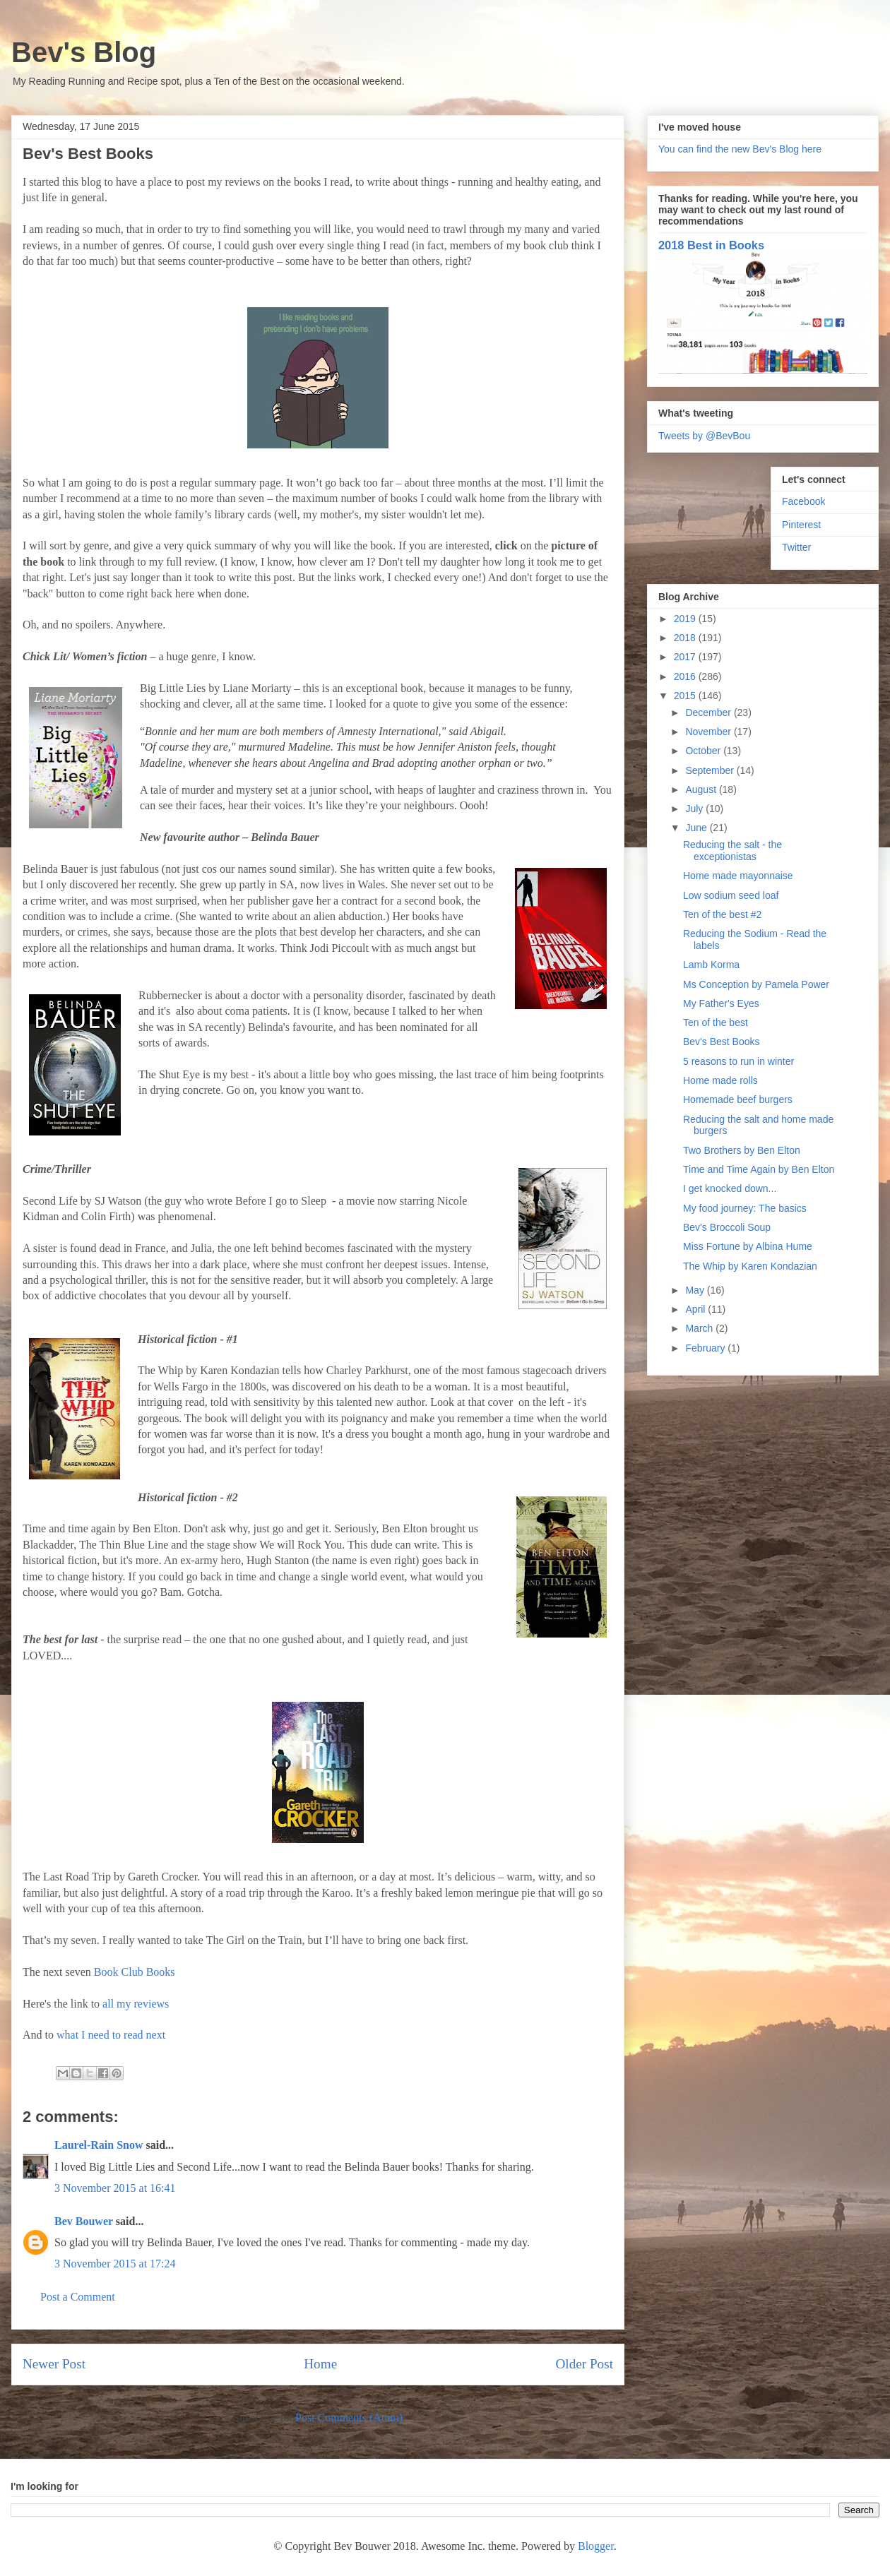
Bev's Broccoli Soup (727, 1227)
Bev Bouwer (83, 2221)
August (701, 789)
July (695, 808)
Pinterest (801, 524)
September (710, 770)
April (696, 1309)
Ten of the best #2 (722, 914)
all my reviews (135, 2004)
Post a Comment (77, 2297)
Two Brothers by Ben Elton (741, 1150)
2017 (686, 656)
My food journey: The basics (745, 1208)
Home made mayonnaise (738, 875)
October (704, 750)
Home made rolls (720, 1080)
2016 (686, 676)
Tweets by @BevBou (704, 435)
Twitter (796, 547)
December (709, 712)
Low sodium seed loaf (730, 895)
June (697, 827)
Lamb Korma (711, 964)
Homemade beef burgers (738, 1099)
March (700, 1328)
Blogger (596, 2546)
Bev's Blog (83, 52)
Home (320, 2363)
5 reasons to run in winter (738, 1061)
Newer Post (54, 2363)
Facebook (803, 501)
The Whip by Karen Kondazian (750, 1266)
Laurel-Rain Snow (98, 2145)
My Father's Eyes (721, 1003)
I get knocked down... (729, 1188)
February (706, 1348)
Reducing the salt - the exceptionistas (732, 850)
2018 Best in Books (711, 245)
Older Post (584, 2363)
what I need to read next (111, 2035)
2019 (686, 618)
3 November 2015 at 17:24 (115, 2264)
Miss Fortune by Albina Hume (747, 1246)
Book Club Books (134, 1972)
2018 (686, 637)
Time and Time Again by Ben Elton (758, 1169)
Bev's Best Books (721, 1041)
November (709, 731)
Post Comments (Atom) (349, 2417)
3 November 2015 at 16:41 (115, 2188)
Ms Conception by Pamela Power (756, 984)
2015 (686, 695)
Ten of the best (715, 1022)
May (695, 1290)
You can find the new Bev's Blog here (739, 149)
